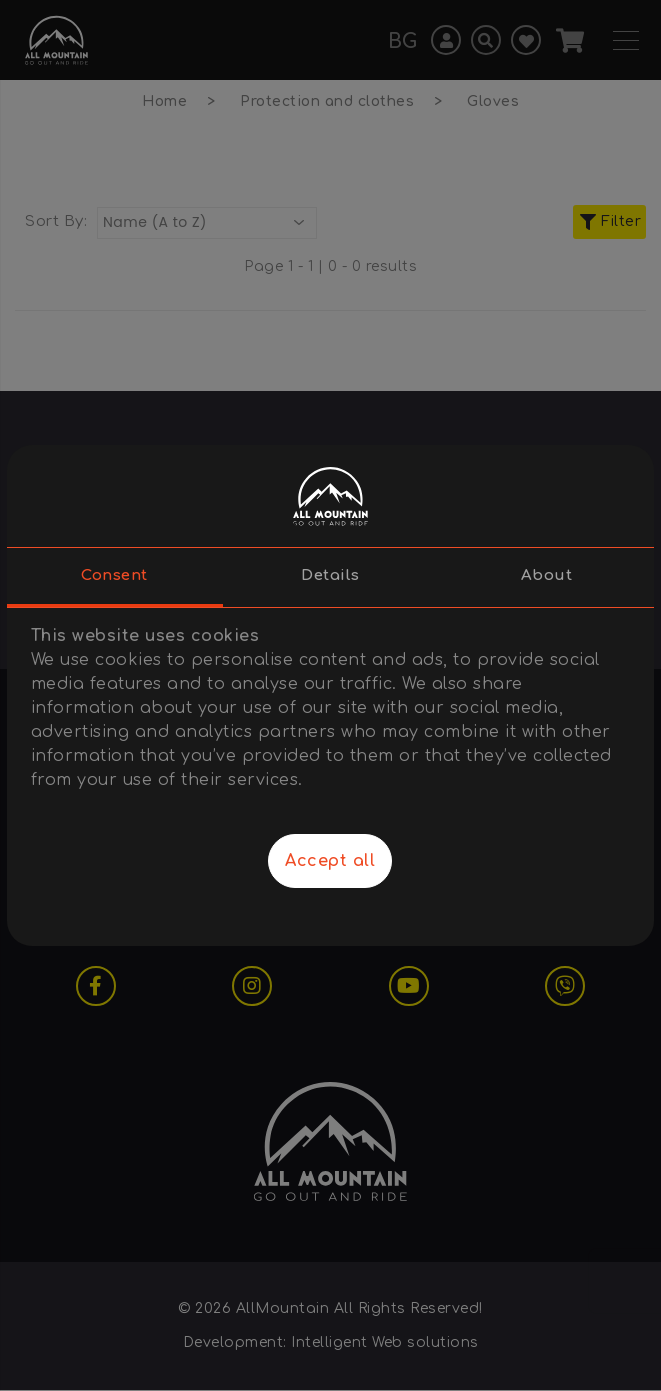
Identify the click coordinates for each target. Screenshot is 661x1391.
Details (330, 575)
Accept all (330, 861)
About (547, 575)
